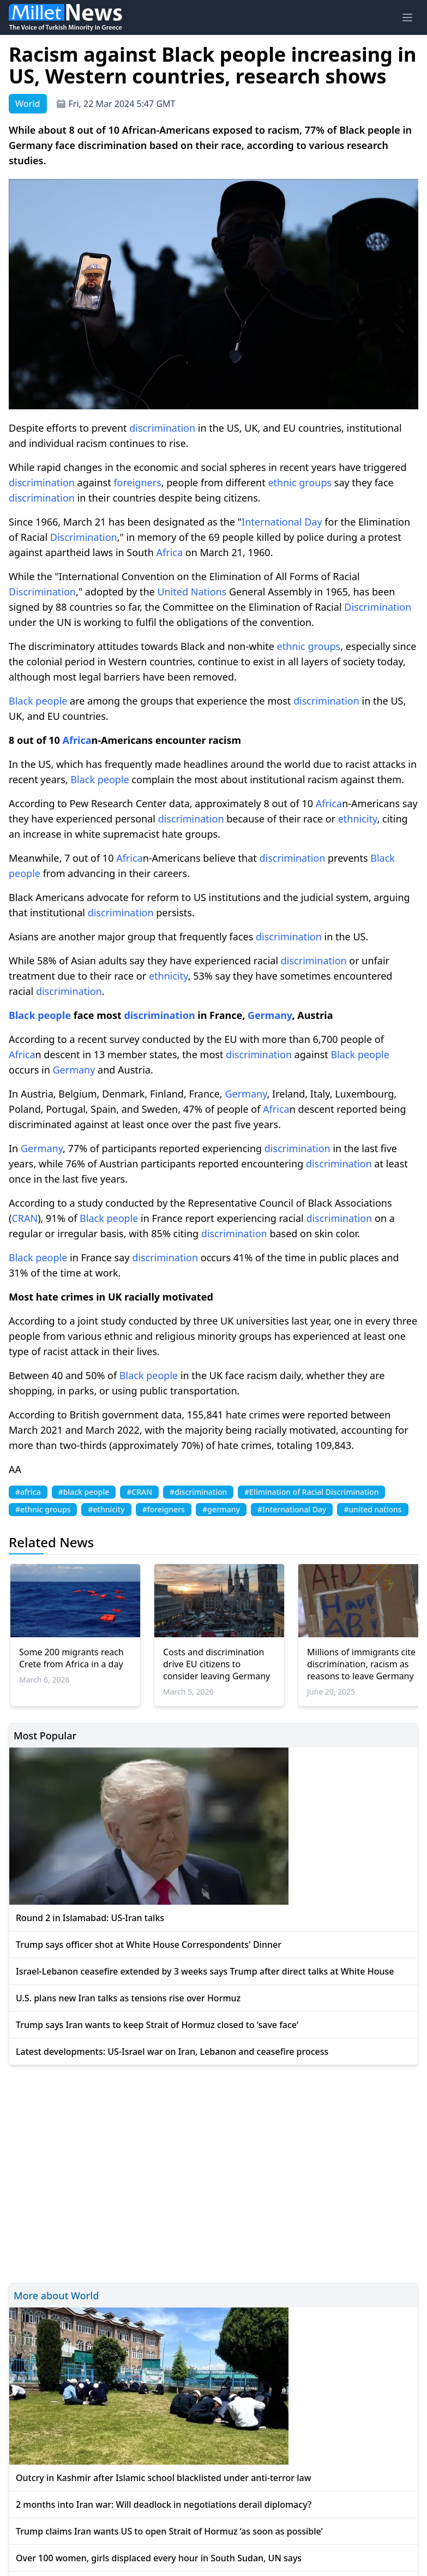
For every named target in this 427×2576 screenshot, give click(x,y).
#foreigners (163, 1509)
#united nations (372, 1509)
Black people (38, 700)
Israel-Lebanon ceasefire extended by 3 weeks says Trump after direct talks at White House (205, 1971)
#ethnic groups (42, 1509)
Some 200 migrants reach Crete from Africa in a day (71, 1658)
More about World (56, 2295)
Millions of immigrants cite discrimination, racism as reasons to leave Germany (361, 1664)
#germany (221, 1509)
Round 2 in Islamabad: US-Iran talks (90, 1918)
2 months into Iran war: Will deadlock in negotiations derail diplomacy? (163, 2505)
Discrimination (83, 537)
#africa (28, 1492)
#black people (84, 1492)
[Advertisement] (213, 2172)
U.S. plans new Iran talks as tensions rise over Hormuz (128, 1998)
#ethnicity (106, 1509)
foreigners (137, 482)
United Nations (191, 591)
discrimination (162, 427)
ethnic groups (300, 482)
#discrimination (198, 1492)
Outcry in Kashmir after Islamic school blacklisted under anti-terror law (163, 2478)
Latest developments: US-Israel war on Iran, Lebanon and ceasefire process (172, 2052)
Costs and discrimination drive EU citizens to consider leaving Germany (216, 1664)
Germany (270, 1015)
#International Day (291, 1509)
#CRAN (139, 1492)
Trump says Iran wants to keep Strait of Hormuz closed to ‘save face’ (157, 2025)
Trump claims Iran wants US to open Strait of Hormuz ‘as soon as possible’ (169, 2531)
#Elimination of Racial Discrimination (311, 1492)
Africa (170, 552)
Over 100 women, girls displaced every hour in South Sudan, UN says (159, 2558)
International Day (282, 521)
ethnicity (357, 818)
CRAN (24, 1218)
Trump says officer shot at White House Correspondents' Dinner (148, 1945)
